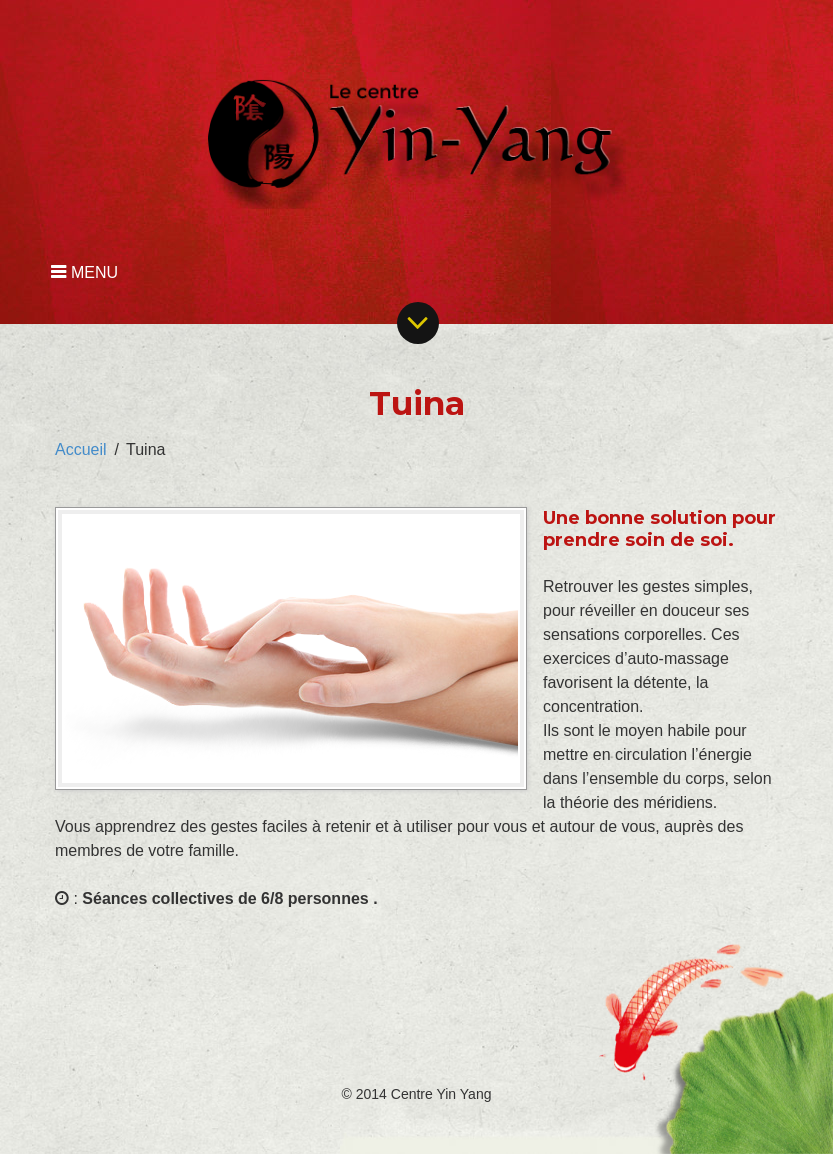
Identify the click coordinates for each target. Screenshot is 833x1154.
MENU (84, 272)
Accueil (81, 449)
